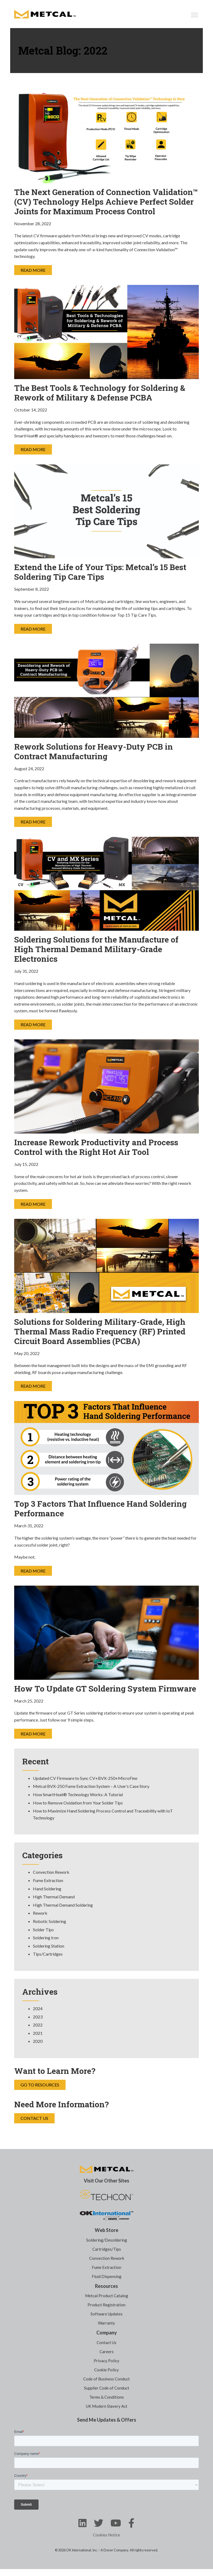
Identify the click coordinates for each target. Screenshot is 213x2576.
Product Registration (106, 2304)
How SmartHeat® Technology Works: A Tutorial (78, 1794)
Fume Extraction (48, 1880)
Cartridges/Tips (106, 2249)
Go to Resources (40, 2084)
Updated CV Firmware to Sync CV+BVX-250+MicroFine (85, 1778)
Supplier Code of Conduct (106, 2388)
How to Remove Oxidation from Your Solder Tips (78, 1802)
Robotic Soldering (49, 1921)
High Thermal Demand (54, 1896)
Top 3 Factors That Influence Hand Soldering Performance (100, 1508)
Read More (33, 270)
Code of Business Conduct (106, 2378)
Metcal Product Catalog (106, 2295)
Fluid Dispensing (106, 2276)
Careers (107, 2351)
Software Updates (106, 2313)
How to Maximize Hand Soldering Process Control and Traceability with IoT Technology (103, 1814)
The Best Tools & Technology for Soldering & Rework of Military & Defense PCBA (99, 392)
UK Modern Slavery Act (106, 2406)
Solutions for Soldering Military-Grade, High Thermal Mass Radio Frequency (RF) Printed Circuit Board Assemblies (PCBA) (99, 1331)
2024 (38, 2008)
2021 (38, 2033)
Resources (106, 2286)
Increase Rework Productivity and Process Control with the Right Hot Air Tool (96, 1147)
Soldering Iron (46, 1937)
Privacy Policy (106, 2360)
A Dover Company (114, 2550)
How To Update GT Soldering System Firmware (105, 1688)
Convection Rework (51, 1872)
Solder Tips (43, 1929)
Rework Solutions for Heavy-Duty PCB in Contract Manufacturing (93, 751)
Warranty (106, 2323)
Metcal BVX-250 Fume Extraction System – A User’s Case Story (91, 1786)
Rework (40, 1912)
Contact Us (34, 2118)
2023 (38, 2016)
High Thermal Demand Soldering (63, 1904)
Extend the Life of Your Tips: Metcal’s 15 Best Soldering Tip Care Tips (100, 572)
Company (106, 2332)
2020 (38, 2041)
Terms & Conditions (106, 2397)
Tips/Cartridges (48, 1953)
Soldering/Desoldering (106, 2240)
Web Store (106, 2230)
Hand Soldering (47, 1888)
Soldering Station (48, 1945)
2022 (38, 2024)
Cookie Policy (106, 2369)
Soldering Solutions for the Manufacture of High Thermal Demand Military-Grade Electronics (96, 949)
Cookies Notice (106, 2534)
